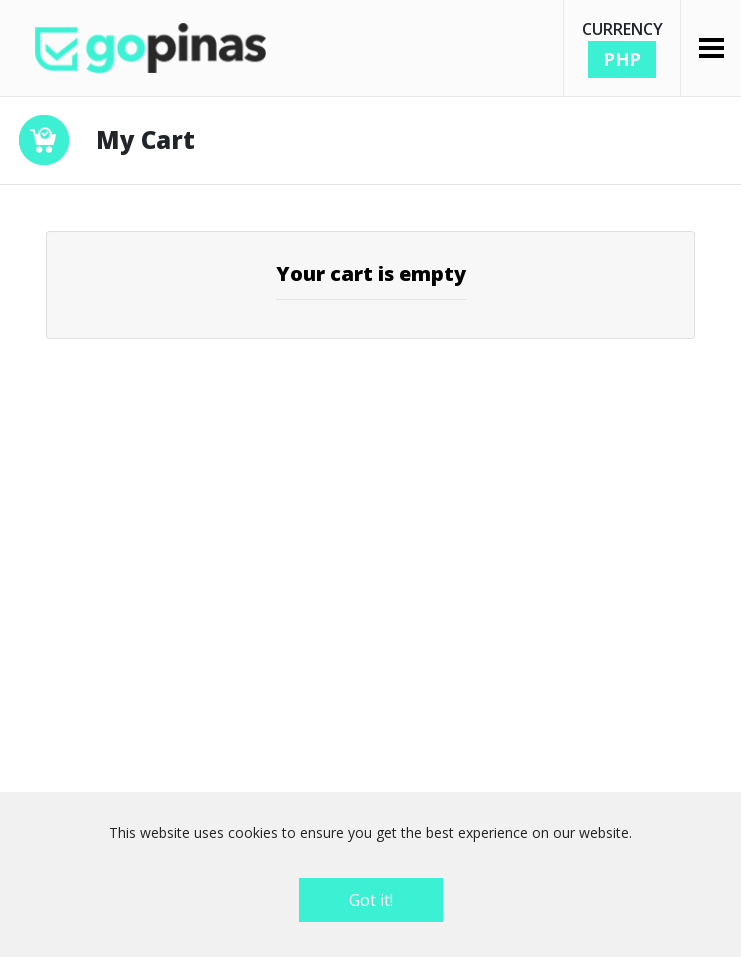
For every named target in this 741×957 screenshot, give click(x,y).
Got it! (371, 900)
